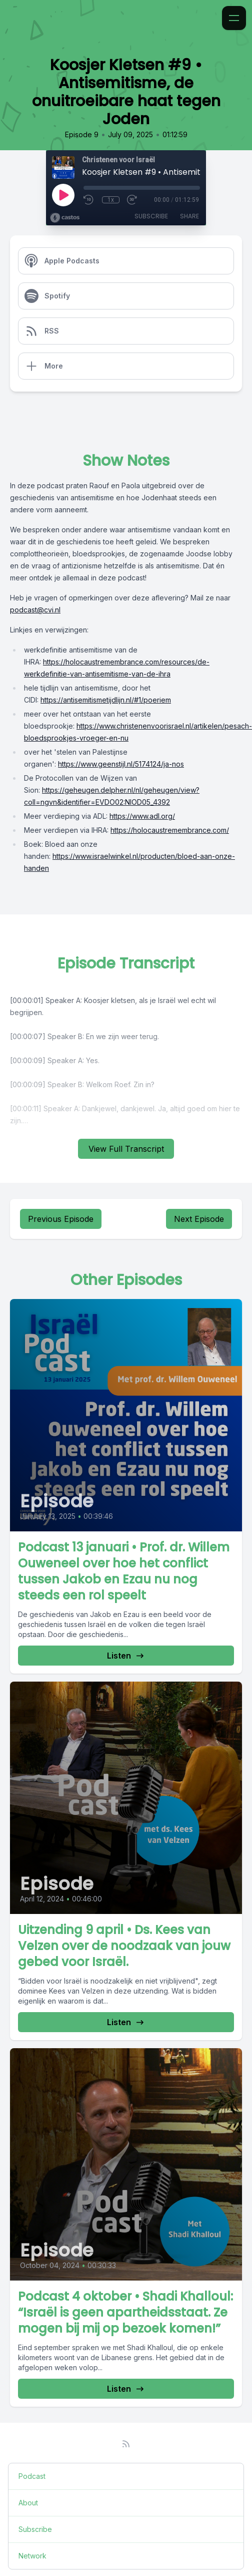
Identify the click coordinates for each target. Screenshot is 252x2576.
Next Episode (199, 1219)
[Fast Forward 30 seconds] (132, 199)
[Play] (63, 195)
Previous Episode (61, 1219)
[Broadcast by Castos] (65, 218)
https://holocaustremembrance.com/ (169, 830)
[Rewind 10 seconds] (89, 199)
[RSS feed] (126, 2444)
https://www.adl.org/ (142, 816)
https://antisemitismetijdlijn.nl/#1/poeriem (105, 700)
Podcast (32, 2476)
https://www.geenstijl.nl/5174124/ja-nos (121, 764)
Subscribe (151, 216)
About (28, 2502)
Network (32, 2555)
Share (189, 216)
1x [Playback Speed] (111, 199)
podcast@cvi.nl (35, 609)
